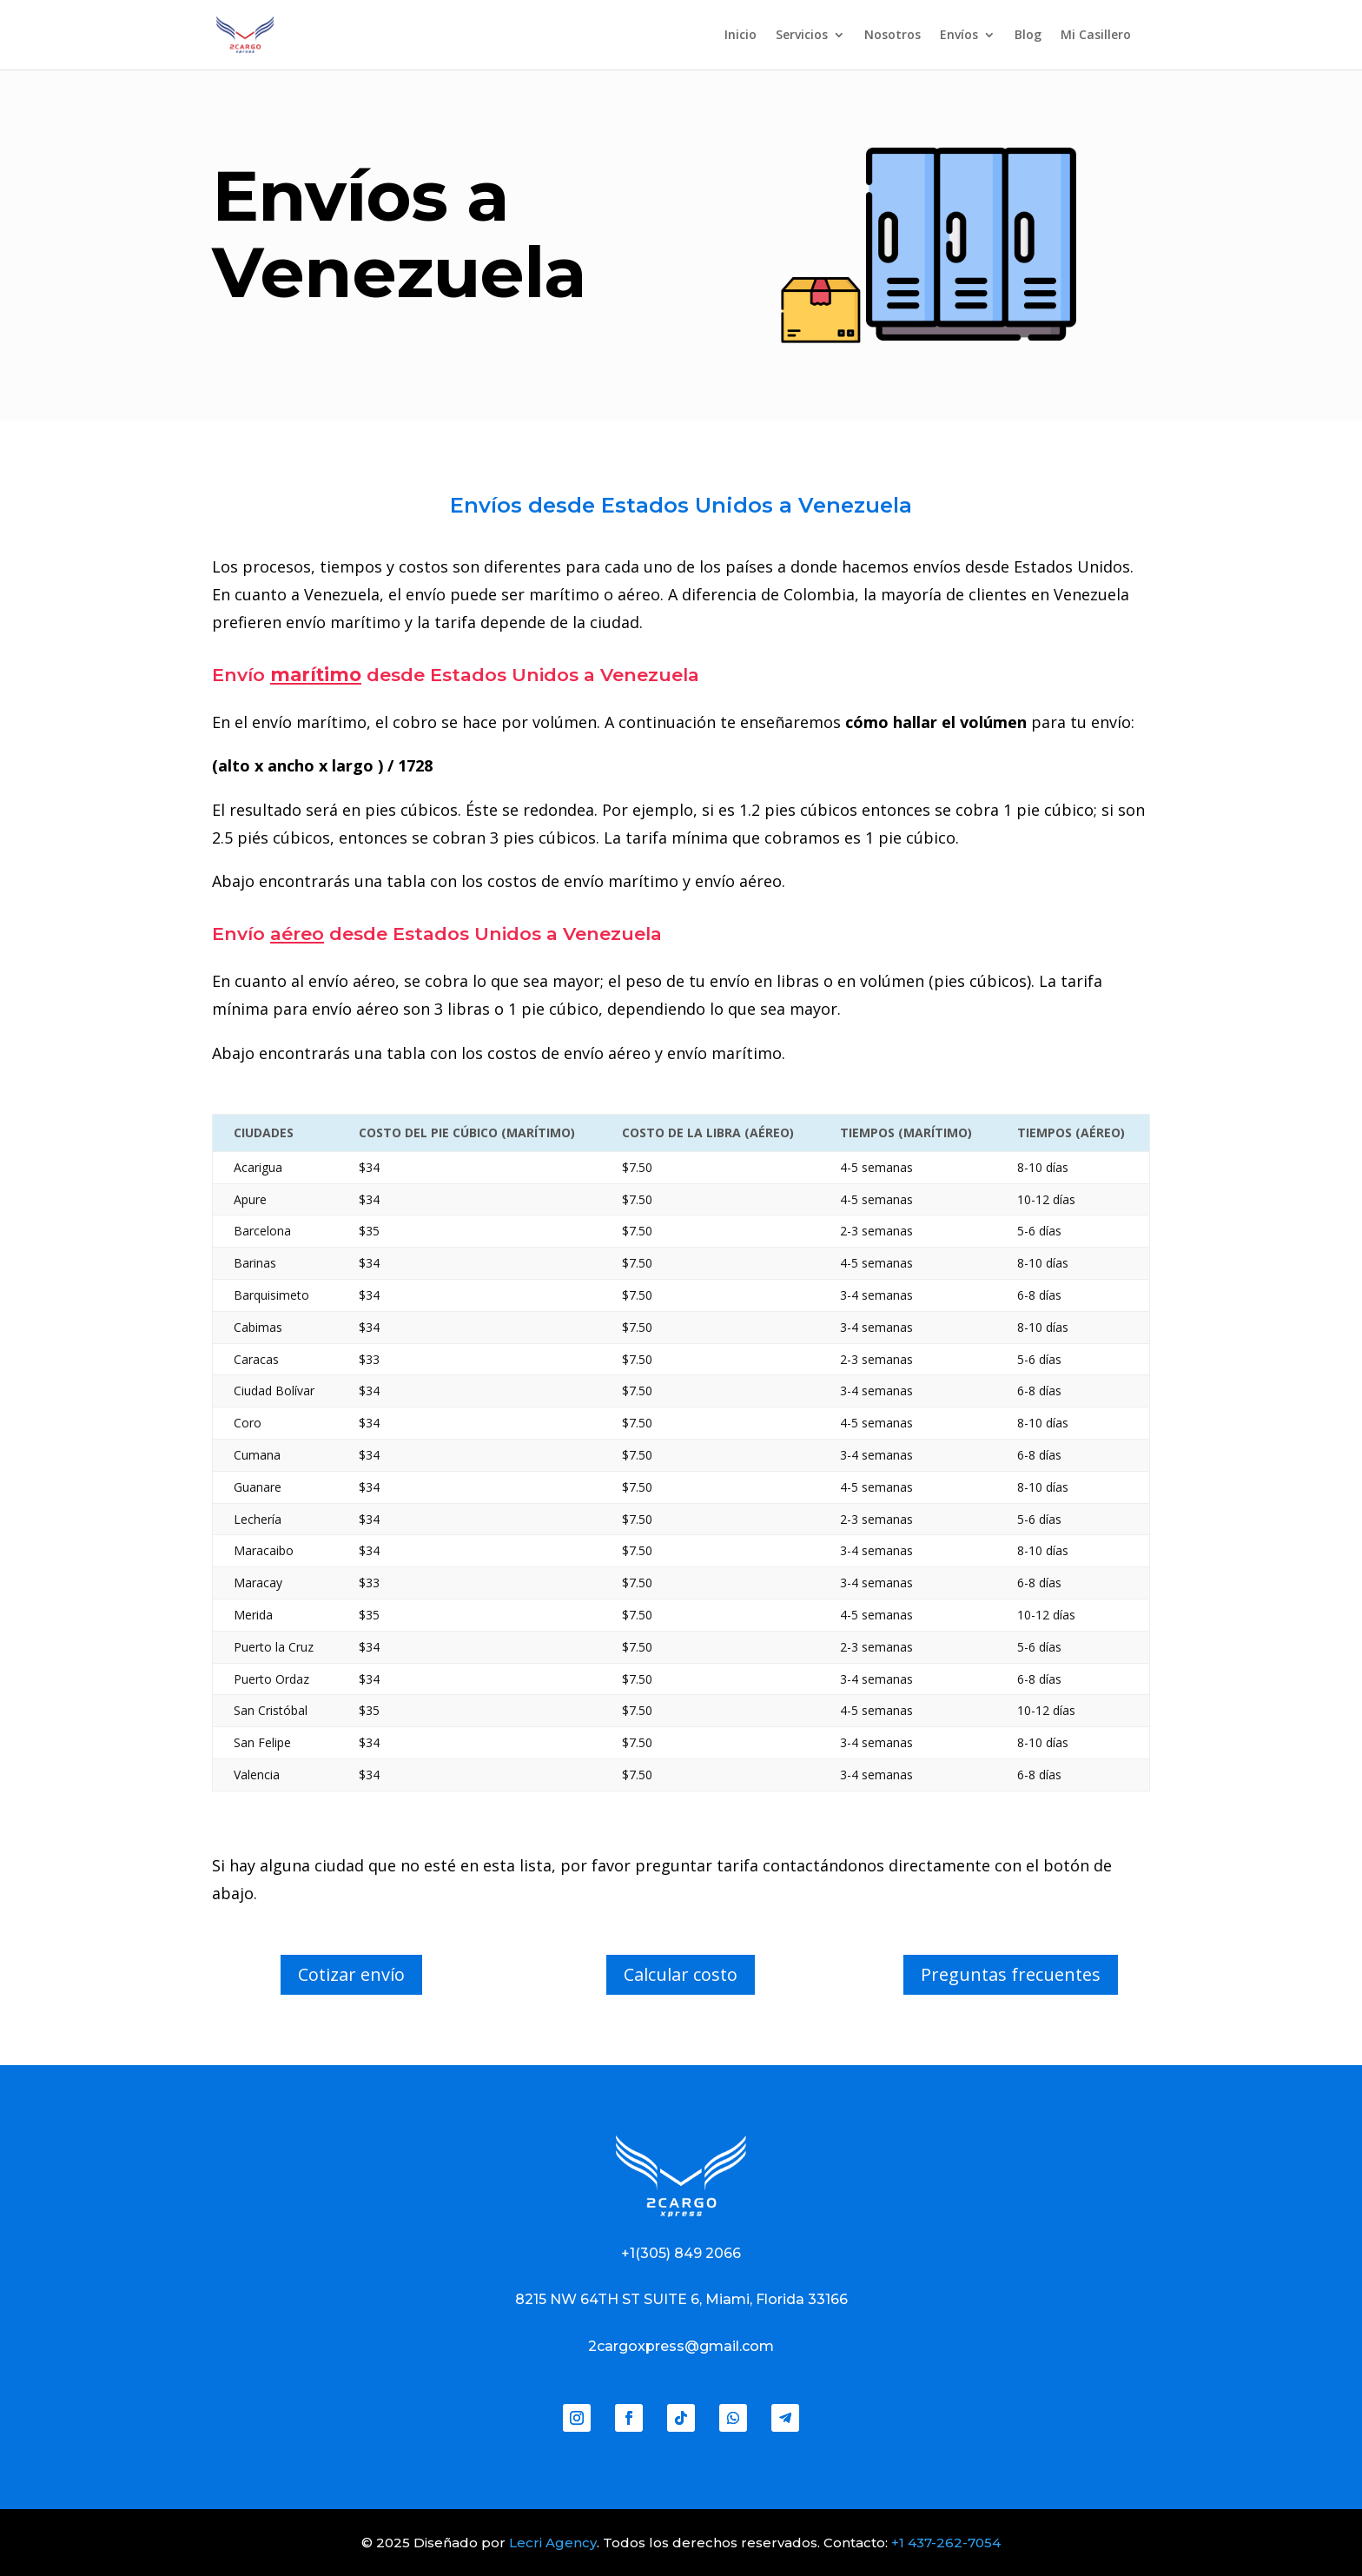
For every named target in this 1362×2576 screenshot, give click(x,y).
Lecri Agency (553, 2542)
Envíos (959, 36)
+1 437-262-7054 (946, 2542)
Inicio (740, 36)
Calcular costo (680, 1974)
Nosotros (892, 36)
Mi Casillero (1096, 36)
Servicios (802, 36)
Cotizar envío (351, 1974)
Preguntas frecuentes (1011, 1974)
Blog (1028, 36)
